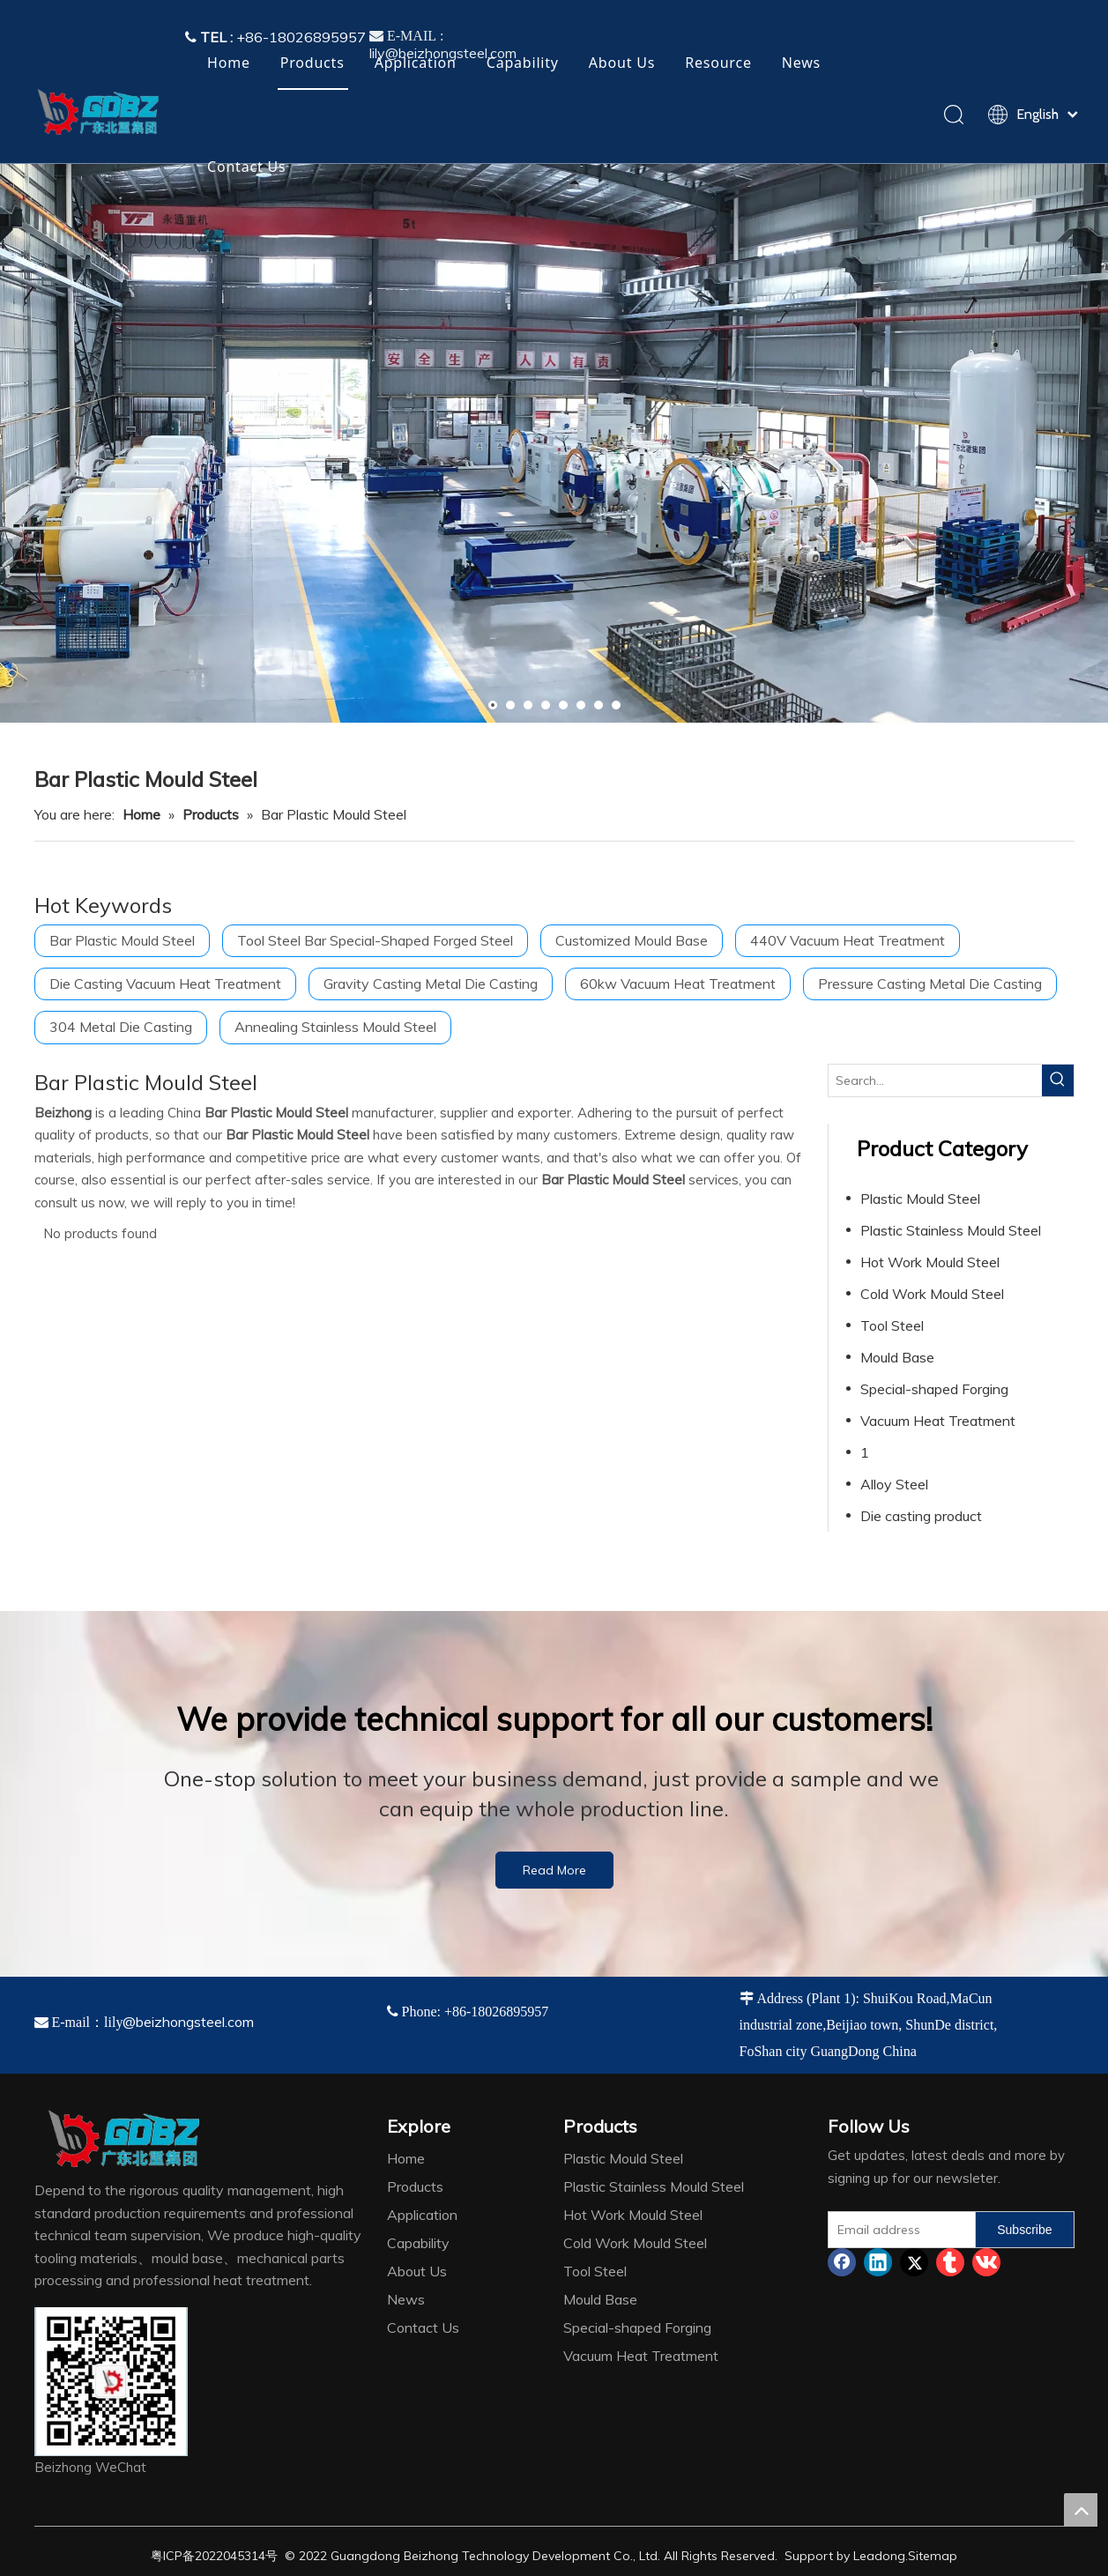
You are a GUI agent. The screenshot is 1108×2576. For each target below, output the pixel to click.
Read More (554, 1870)
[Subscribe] (1024, 2229)
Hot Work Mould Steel (930, 1262)
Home (228, 62)
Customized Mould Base (631, 940)
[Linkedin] (878, 2262)
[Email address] (898, 2229)
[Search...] (935, 1080)
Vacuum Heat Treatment (937, 1420)
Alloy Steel (894, 1484)
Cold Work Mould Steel (932, 1294)
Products (312, 62)
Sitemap (932, 2556)
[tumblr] (950, 2262)
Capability (523, 62)
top (1080, 2510)
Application (416, 62)
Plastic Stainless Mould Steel (950, 1230)
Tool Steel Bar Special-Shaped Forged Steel (375, 940)
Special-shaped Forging (934, 1389)
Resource (718, 62)
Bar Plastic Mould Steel (122, 940)
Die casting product (921, 1516)
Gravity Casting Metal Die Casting (430, 983)
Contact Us (246, 166)
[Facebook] (842, 2262)
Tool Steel (892, 1325)
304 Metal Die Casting (120, 1027)
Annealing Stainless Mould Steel (335, 1027)
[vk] (986, 2262)
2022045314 (230, 2556)
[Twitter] (914, 2262)
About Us (622, 62)
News (801, 62)
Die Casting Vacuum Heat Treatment (165, 983)
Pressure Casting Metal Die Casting (930, 983)
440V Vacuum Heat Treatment (847, 940)
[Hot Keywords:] (1058, 1080)
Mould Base (897, 1357)
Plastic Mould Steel (920, 1198)
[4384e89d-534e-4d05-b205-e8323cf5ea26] (111, 2381)
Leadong (879, 2556)
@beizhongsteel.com (188, 2021)
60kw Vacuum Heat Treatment (678, 983)
